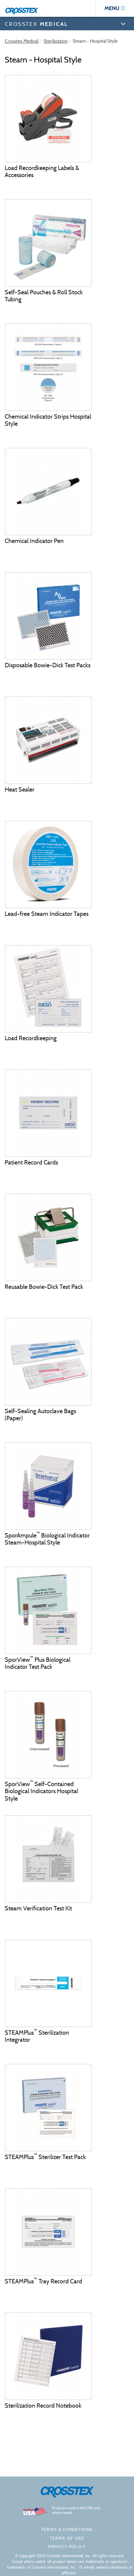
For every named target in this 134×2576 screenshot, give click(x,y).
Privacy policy (66, 2546)
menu (115, 8)
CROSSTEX (36, 23)
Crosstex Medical (22, 41)
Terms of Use (67, 2538)
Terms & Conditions (67, 2529)
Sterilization (56, 41)
